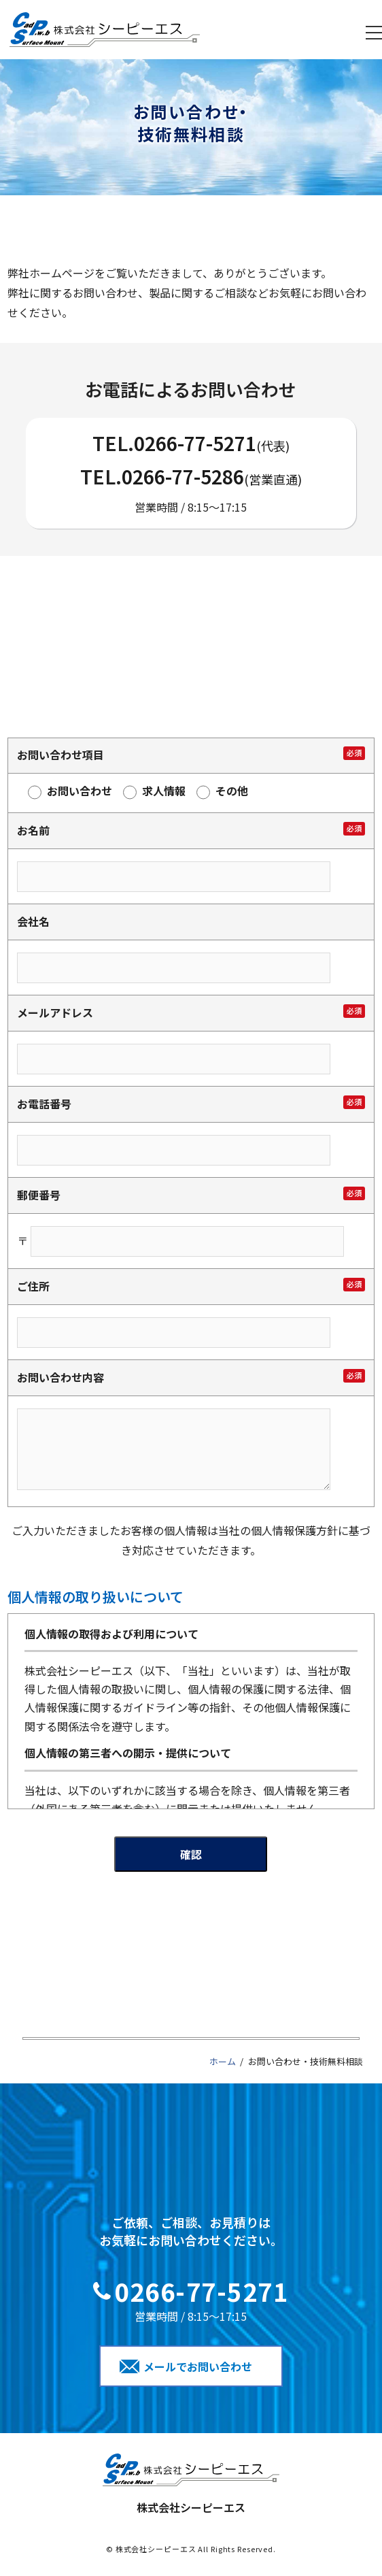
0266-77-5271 (195, 443)
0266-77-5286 (183, 476)
